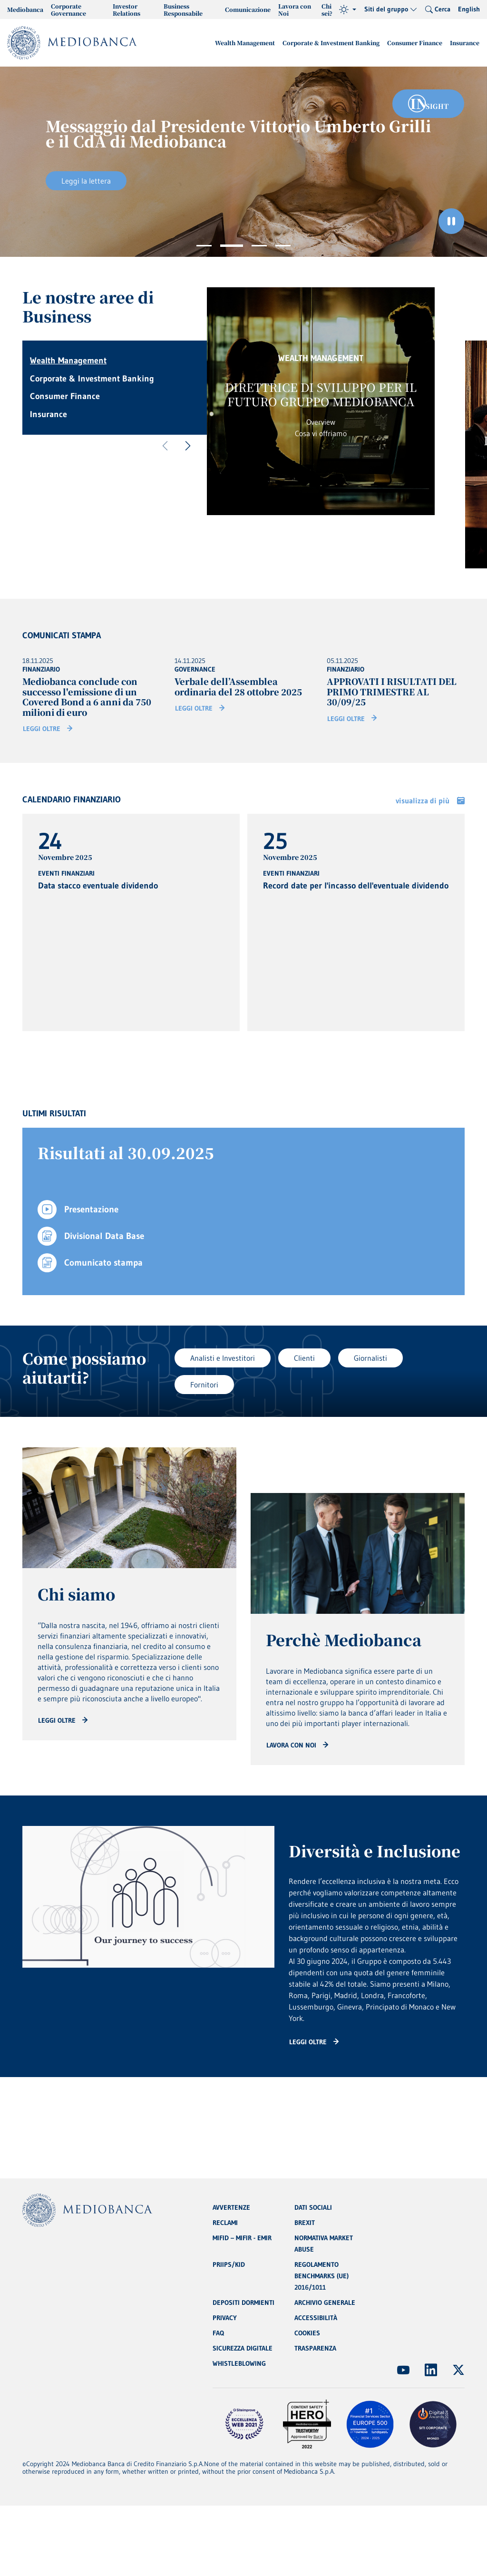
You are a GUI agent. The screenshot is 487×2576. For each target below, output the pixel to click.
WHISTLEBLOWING (239, 2363)
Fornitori (204, 1384)
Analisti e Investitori (222, 1358)
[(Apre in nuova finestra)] (403, 2370)
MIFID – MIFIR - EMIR (242, 2238)
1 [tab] (204, 245)
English (469, 9)
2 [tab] (231, 245)
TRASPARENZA (315, 2348)
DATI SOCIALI (313, 2207)
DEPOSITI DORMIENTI (243, 2302)
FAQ (218, 2333)
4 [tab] (283, 245)
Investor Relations (126, 9)
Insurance (464, 43)
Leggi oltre (41, 728)
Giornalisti (370, 1358)
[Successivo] (187, 446)
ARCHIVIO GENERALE (324, 2302)
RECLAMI (225, 2222)
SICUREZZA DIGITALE (243, 2348)
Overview (320, 422)
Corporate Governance (68, 9)
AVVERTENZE (231, 2207)
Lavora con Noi (294, 9)
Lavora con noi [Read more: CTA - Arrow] (291, 1745)
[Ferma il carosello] (451, 221)
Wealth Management (245, 43)
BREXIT (304, 2222)
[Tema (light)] (347, 9)
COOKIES (307, 2333)
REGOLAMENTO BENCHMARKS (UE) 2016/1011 (321, 2276)
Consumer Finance (414, 43)
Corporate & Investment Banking (331, 43)
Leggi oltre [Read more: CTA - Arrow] (57, 1720)
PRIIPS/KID (229, 2264)
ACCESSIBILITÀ (315, 2317)
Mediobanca (25, 9)
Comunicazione (248, 9)
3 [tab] (259, 245)
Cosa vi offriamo (321, 433)
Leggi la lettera (86, 180)
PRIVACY (225, 2317)
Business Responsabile (183, 9)
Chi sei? (326, 9)
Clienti (304, 1358)
